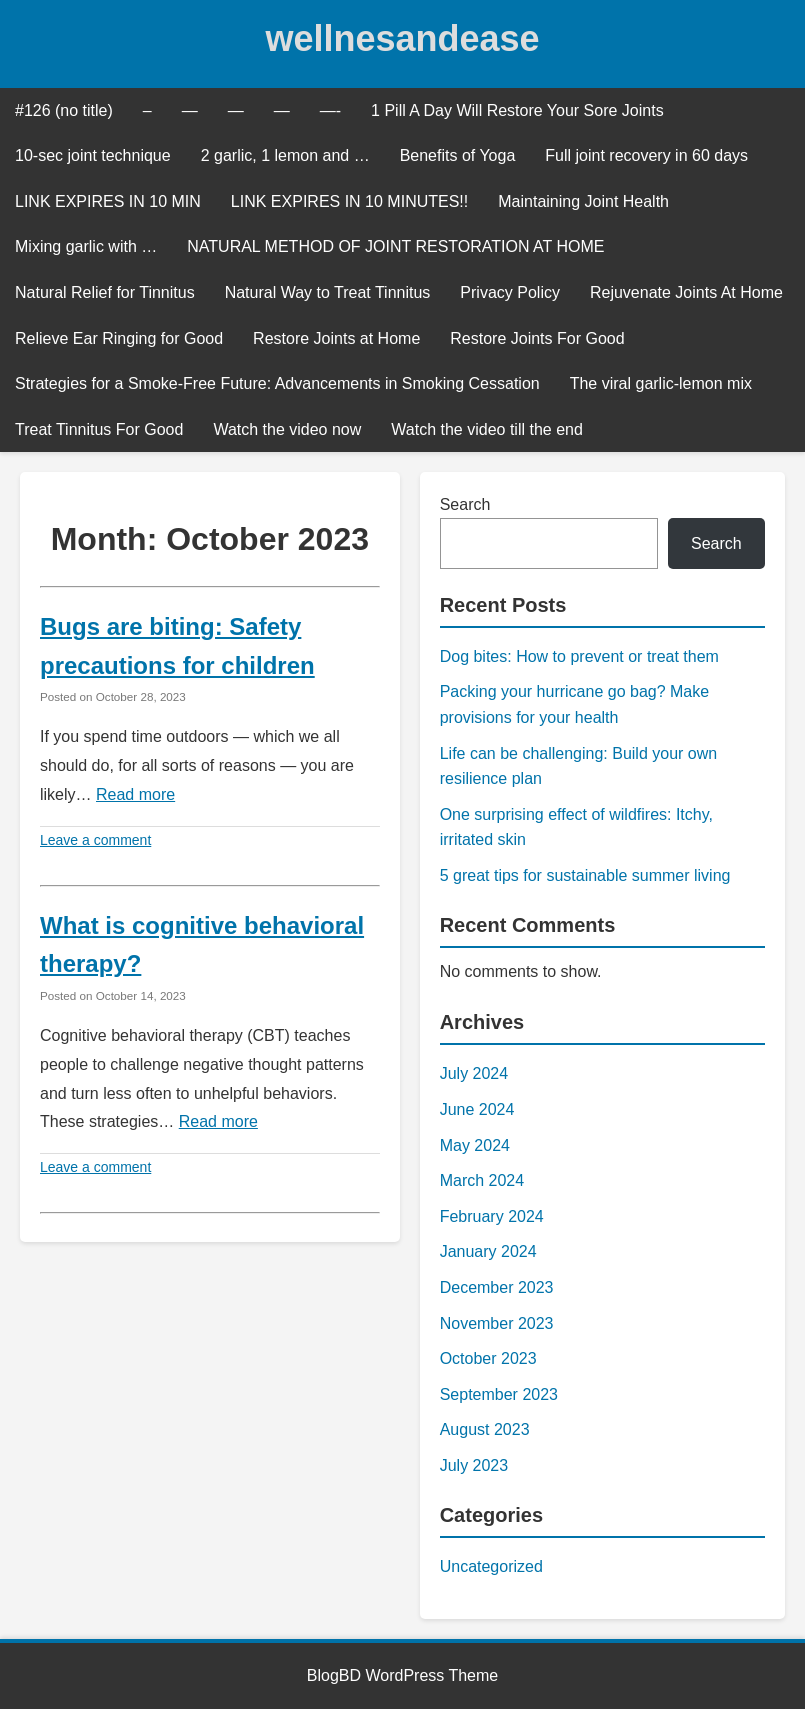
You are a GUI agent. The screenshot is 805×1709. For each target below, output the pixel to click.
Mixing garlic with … (86, 246)
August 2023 (485, 1429)
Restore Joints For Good (537, 338)
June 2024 (477, 1109)
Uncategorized (491, 1566)
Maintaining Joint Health (583, 201)
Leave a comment (95, 840)
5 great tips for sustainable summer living (585, 875)
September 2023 (499, 1394)
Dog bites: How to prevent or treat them (579, 656)
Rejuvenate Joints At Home (686, 292)
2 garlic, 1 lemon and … (285, 155)
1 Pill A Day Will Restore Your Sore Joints (517, 110)
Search (465, 504)
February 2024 (492, 1216)
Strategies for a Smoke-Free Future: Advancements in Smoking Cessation (277, 383)
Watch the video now (287, 429)
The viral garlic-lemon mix (661, 383)
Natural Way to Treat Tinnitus (328, 292)
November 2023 (497, 1323)
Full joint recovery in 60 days (646, 155)
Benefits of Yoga (458, 155)
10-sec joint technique (93, 155)
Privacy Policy (510, 292)
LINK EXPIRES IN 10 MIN (108, 201)
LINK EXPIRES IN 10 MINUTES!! (349, 201)
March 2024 (482, 1180)
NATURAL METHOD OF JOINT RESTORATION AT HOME (395, 246)
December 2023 (497, 1287)
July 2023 (474, 1465)
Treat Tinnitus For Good (99, 429)
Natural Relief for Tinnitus (105, 292)
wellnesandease (402, 38)
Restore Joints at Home (336, 338)
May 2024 (475, 1145)
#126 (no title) (64, 110)
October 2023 (488, 1358)
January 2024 (488, 1251)
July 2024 (474, 1073)
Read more (135, 794)
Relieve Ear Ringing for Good (119, 338)
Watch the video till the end (487, 429)
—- (330, 110)
